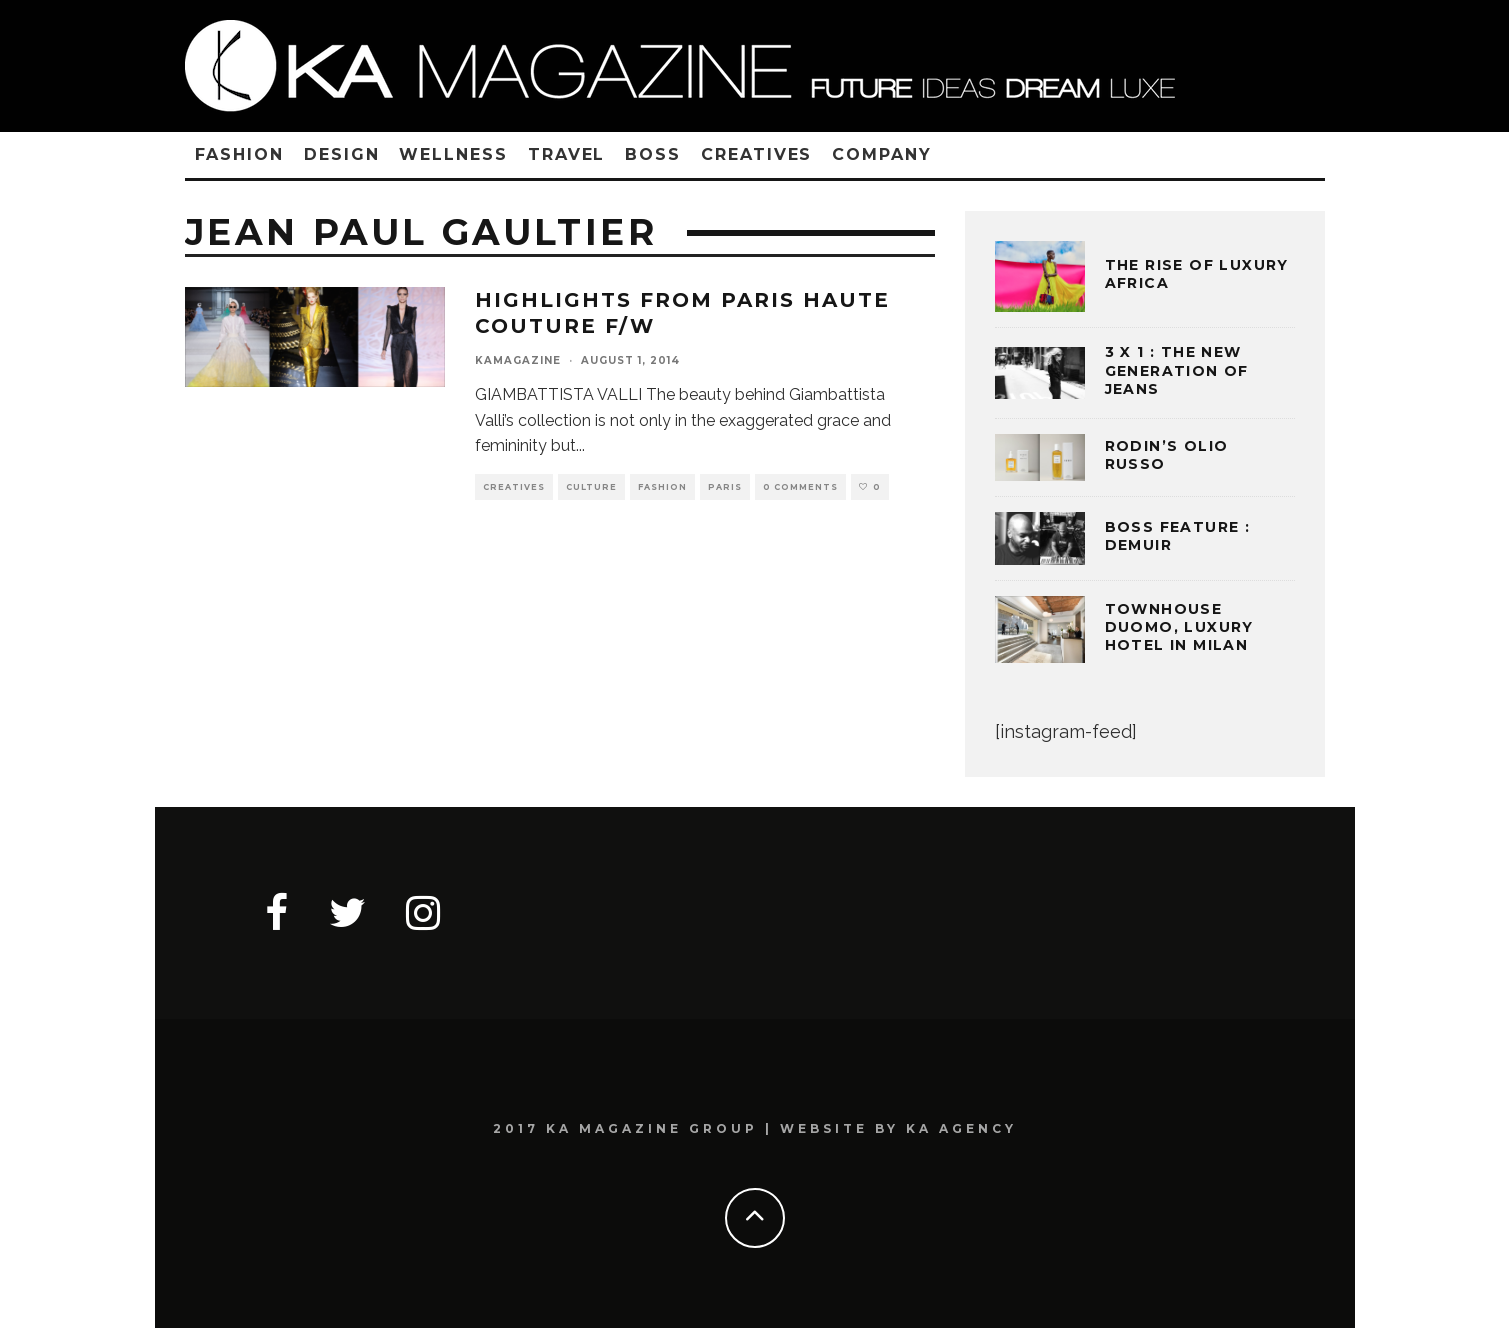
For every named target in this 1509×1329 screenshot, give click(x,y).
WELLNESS (453, 154)
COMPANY (881, 154)
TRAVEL (567, 154)
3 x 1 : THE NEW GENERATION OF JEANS (1177, 370)
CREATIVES (756, 154)
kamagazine (518, 360)
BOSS (653, 154)
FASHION (239, 154)
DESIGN (342, 154)
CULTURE (591, 487)
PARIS (725, 487)
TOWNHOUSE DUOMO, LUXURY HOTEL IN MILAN (1179, 627)
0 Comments (800, 487)
